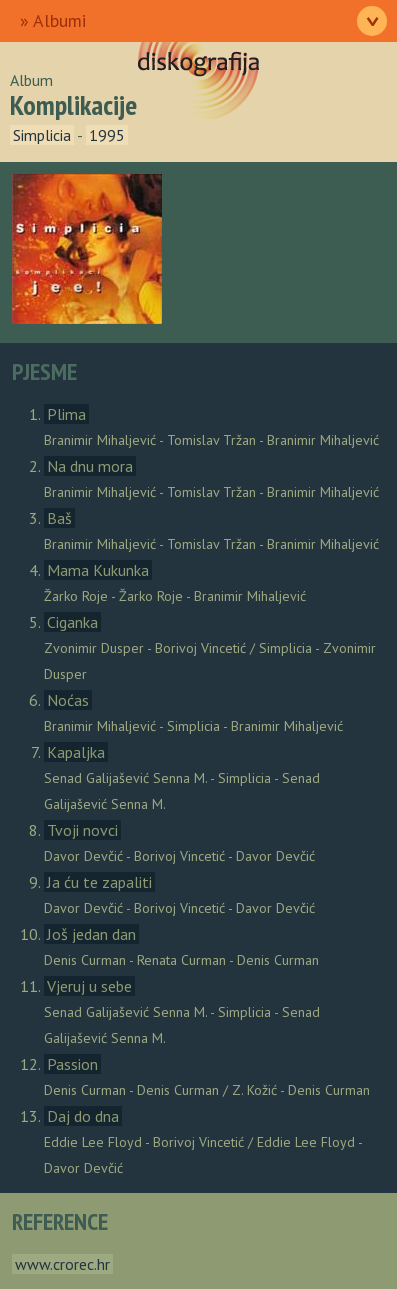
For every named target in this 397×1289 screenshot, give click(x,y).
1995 (107, 135)
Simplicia (42, 135)
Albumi (59, 20)
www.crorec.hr (62, 1264)
